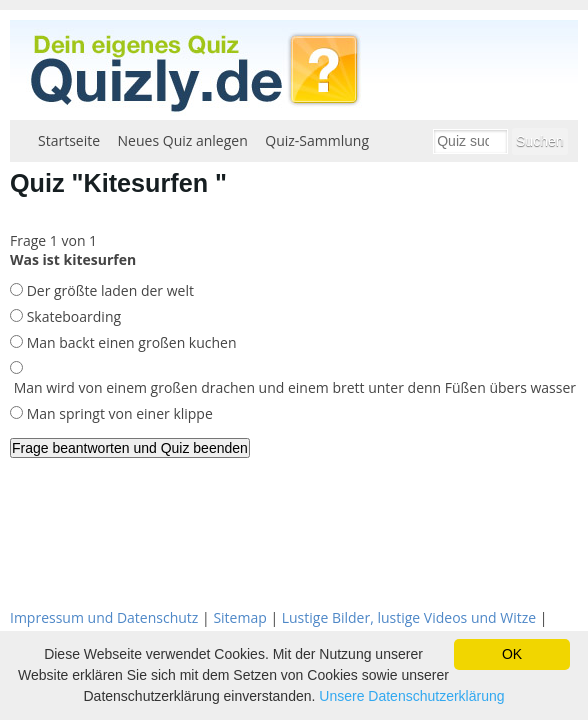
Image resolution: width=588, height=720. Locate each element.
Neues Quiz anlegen (183, 140)
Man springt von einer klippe (118, 413)
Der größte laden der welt (108, 290)
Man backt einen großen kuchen (130, 342)
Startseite (69, 140)
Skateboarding (72, 316)
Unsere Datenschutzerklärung (411, 696)
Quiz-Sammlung (317, 140)
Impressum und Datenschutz (104, 617)
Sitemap (239, 617)
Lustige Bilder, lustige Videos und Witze (409, 617)
